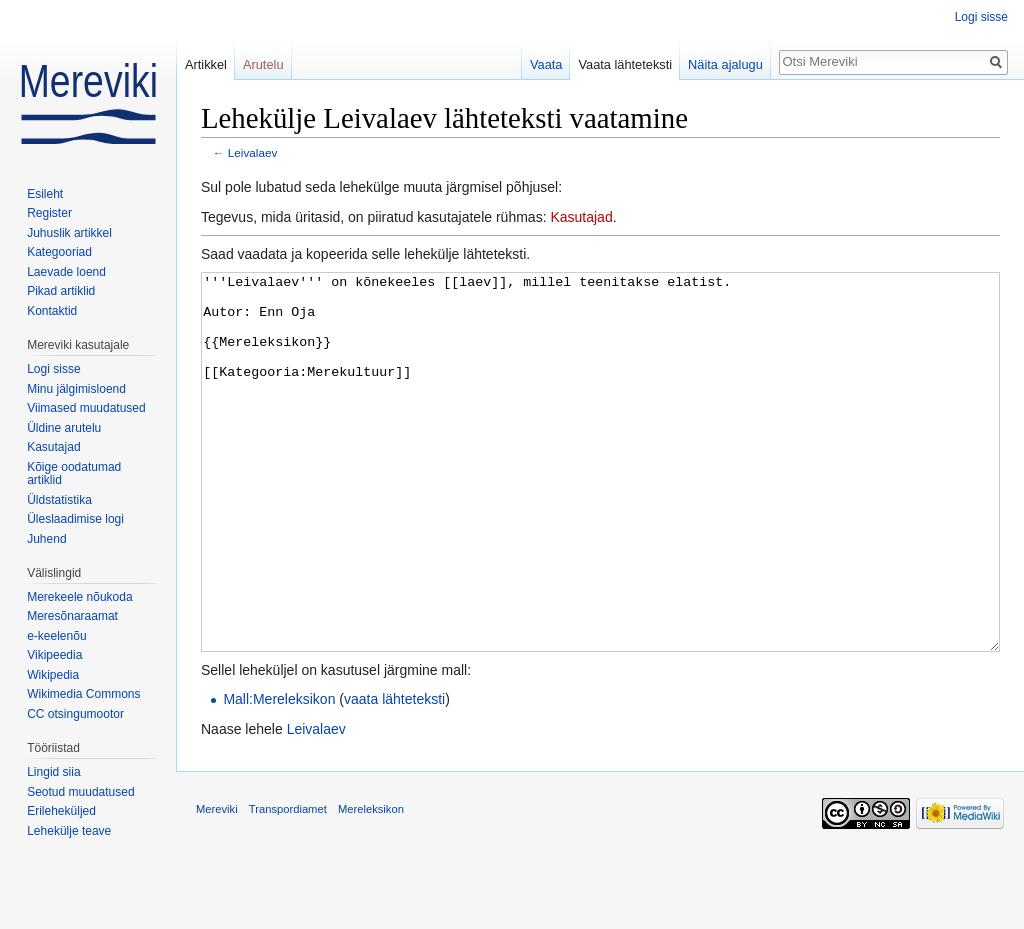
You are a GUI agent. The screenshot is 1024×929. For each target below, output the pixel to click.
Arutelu (263, 64)
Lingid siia (53, 772)
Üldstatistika (59, 500)
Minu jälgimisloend (76, 389)
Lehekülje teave (69, 831)
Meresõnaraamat (72, 616)
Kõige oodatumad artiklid (74, 474)
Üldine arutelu (64, 428)
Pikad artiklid (61, 291)
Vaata (546, 64)
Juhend (46, 539)
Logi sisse (981, 17)
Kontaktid (52, 311)
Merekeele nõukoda (79, 597)
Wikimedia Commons (83, 694)
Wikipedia (53, 675)
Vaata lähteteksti (625, 64)
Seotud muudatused (80, 792)
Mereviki (217, 884)
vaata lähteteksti (394, 774)
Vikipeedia (54, 655)
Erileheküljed (61, 811)
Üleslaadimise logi (75, 519)
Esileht (45, 194)
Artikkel (206, 64)
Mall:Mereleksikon (279, 774)
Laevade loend (66, 272)
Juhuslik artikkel (69, 233)
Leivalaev (253, 152)
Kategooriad (59, 252)
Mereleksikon (371, 884)
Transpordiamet (288, 884)
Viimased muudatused (86, 408)
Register (49, 213)
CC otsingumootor (75, 714)
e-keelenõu (56, 636)
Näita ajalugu (725, 64)
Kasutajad (581, 217)
